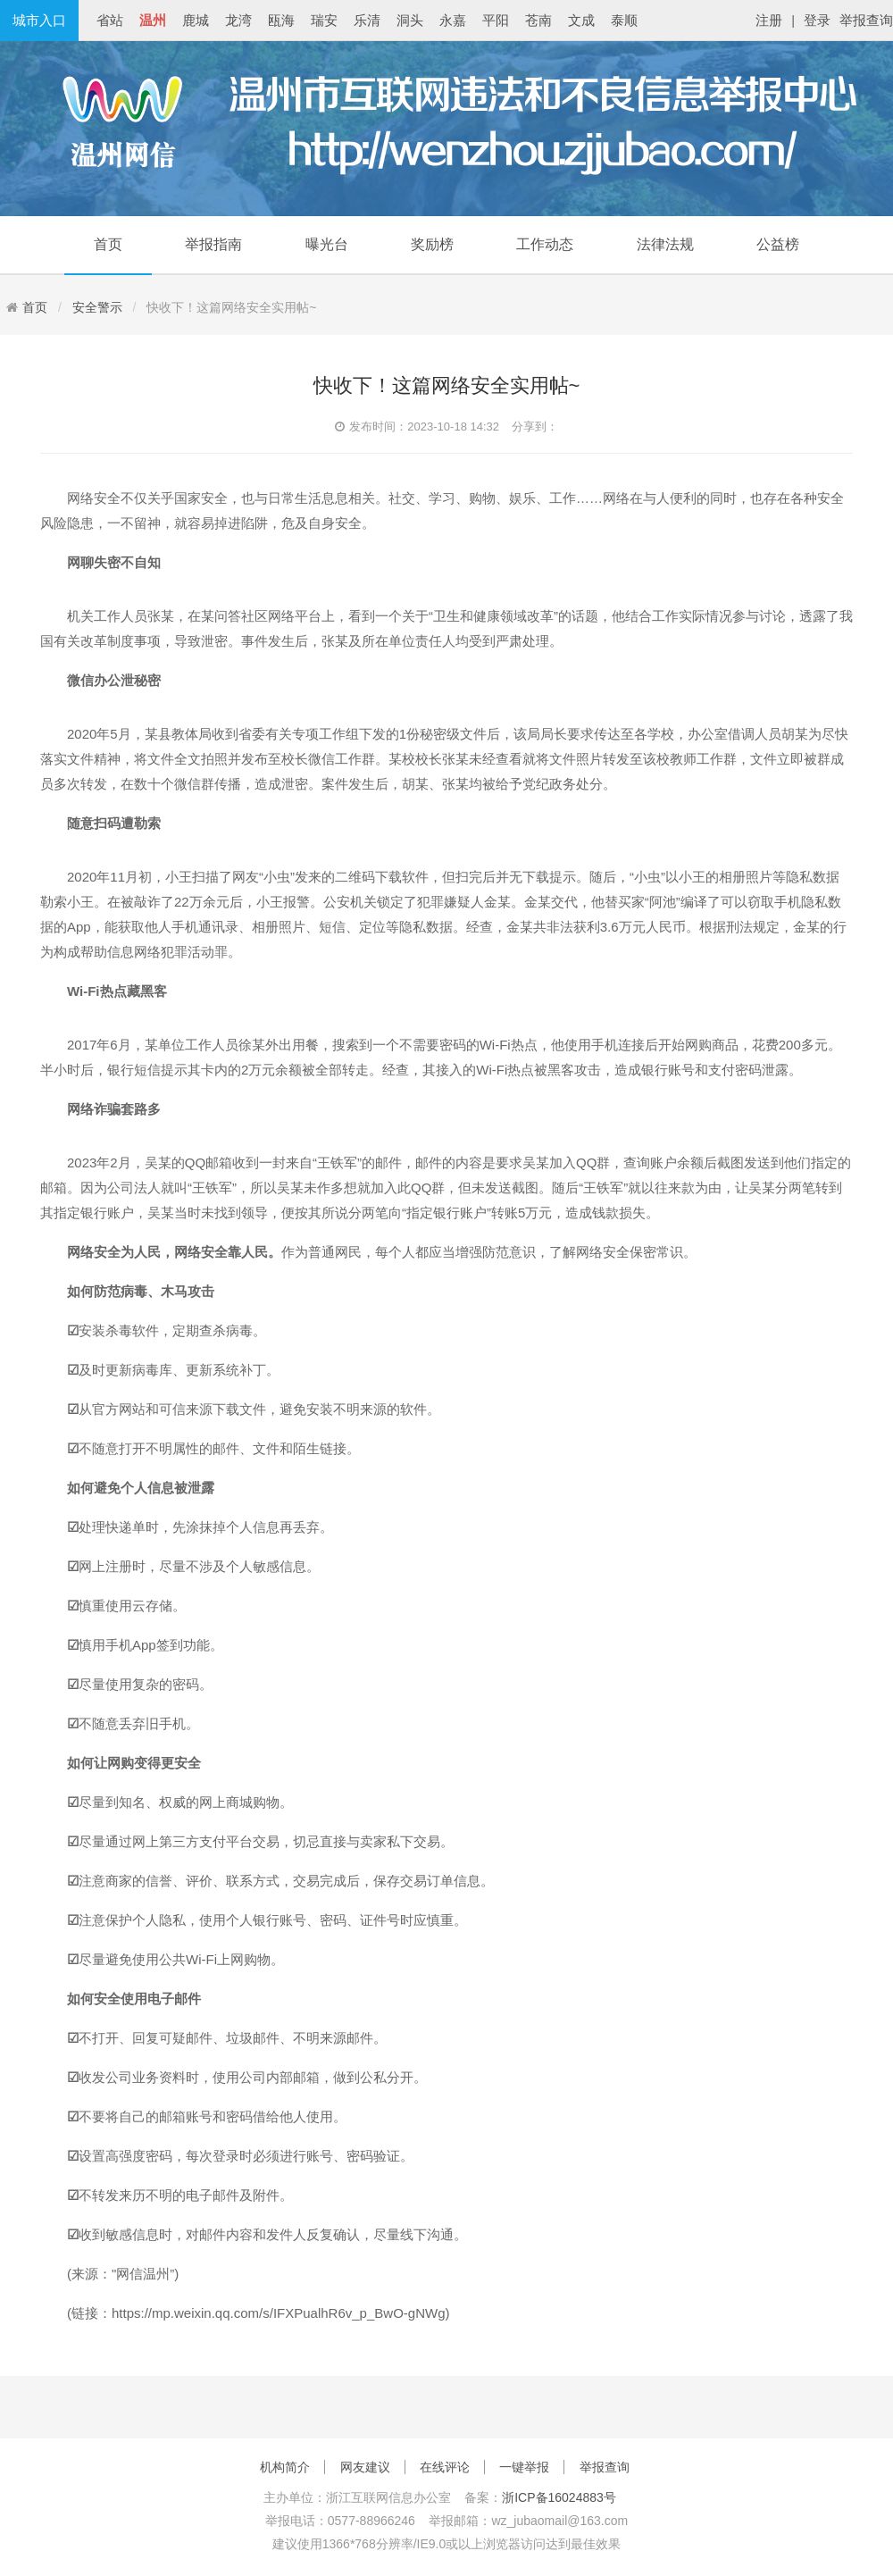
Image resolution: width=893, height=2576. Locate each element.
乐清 (367, 20)
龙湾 (238, 20)
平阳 (495, 20)
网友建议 (365, 2467)
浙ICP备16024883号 (559, 2497)
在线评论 (445, 2467)
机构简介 (285, 2467)
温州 (152, 20)
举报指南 (213, 244)
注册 (768, 20)
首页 (108, 244)
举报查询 (866, 20)
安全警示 (97, 307)
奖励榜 (432, 244)
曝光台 (326, 244)
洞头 (409, 20)
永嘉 (452, 20)
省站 (109, 20)
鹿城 (195, 20)
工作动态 (544, 244)
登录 (817, 20)
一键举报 (524, 2467)
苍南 (538, 20)
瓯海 (281, 20)
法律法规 (665, 244)
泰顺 (624, 20)
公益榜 (777, 244)
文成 (581, 20)
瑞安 (324, 20)
